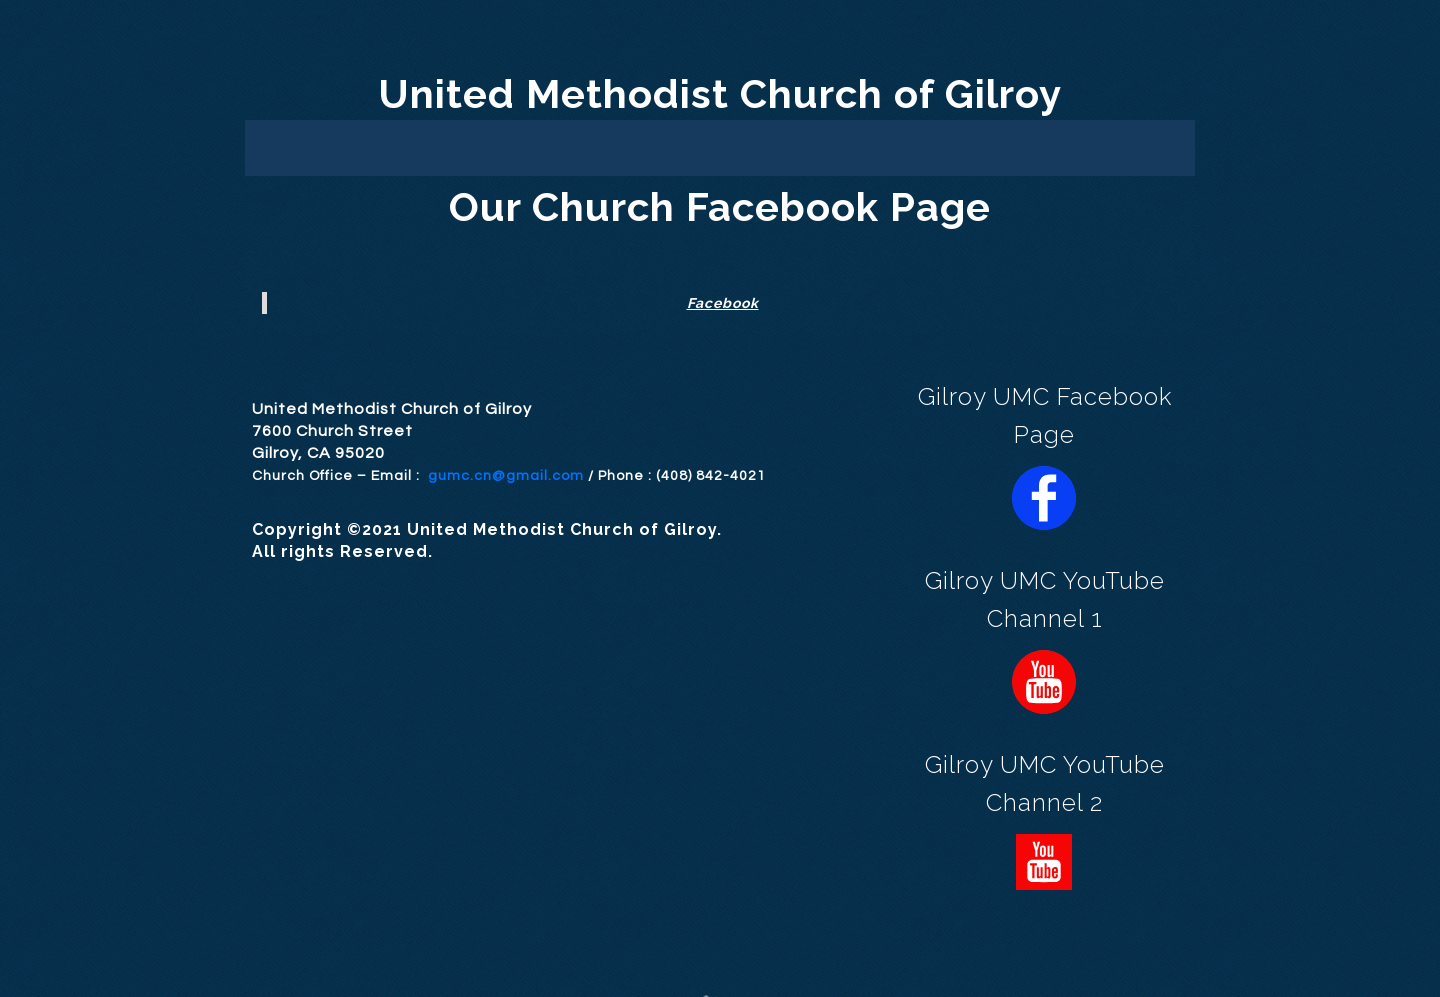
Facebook (723, 303)
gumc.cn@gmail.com (506, 476)
